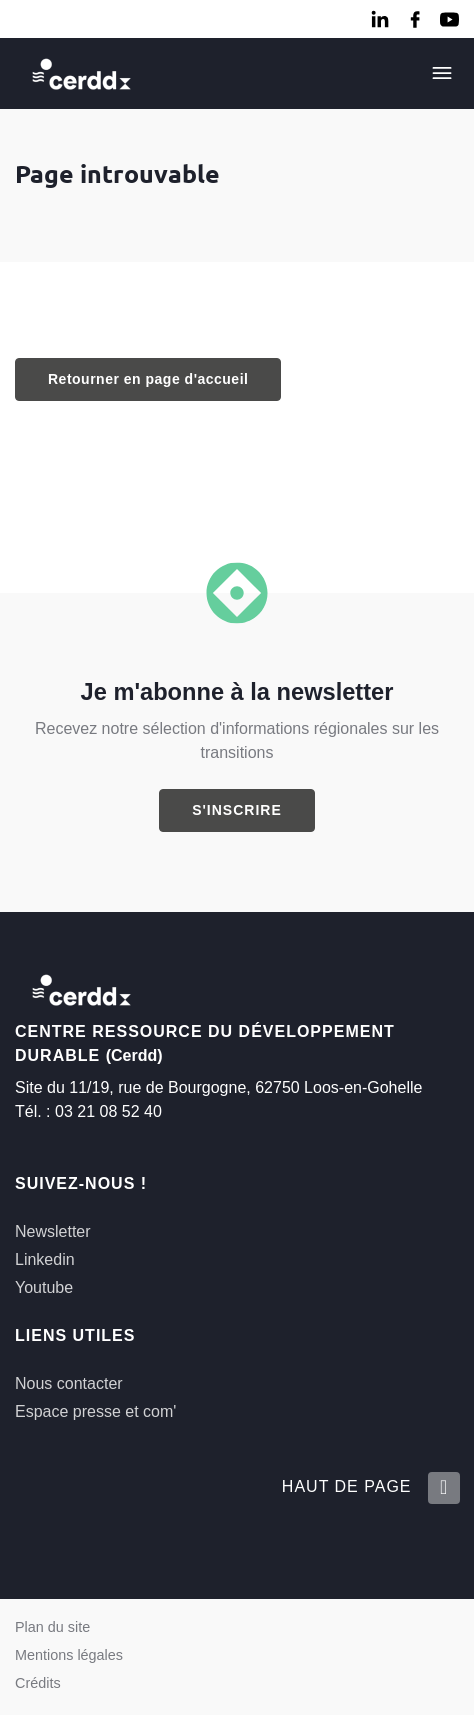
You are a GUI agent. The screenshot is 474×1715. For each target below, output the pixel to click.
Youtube (44, 1287)
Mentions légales (69, 1655)
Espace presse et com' (95, 1411)
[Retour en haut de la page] (443, 1488)
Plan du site (52, 1627)
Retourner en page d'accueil (148, 379)
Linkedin (45, 1259)
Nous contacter (69, 1383)
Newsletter (53, 1231)
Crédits (38, 1683)
